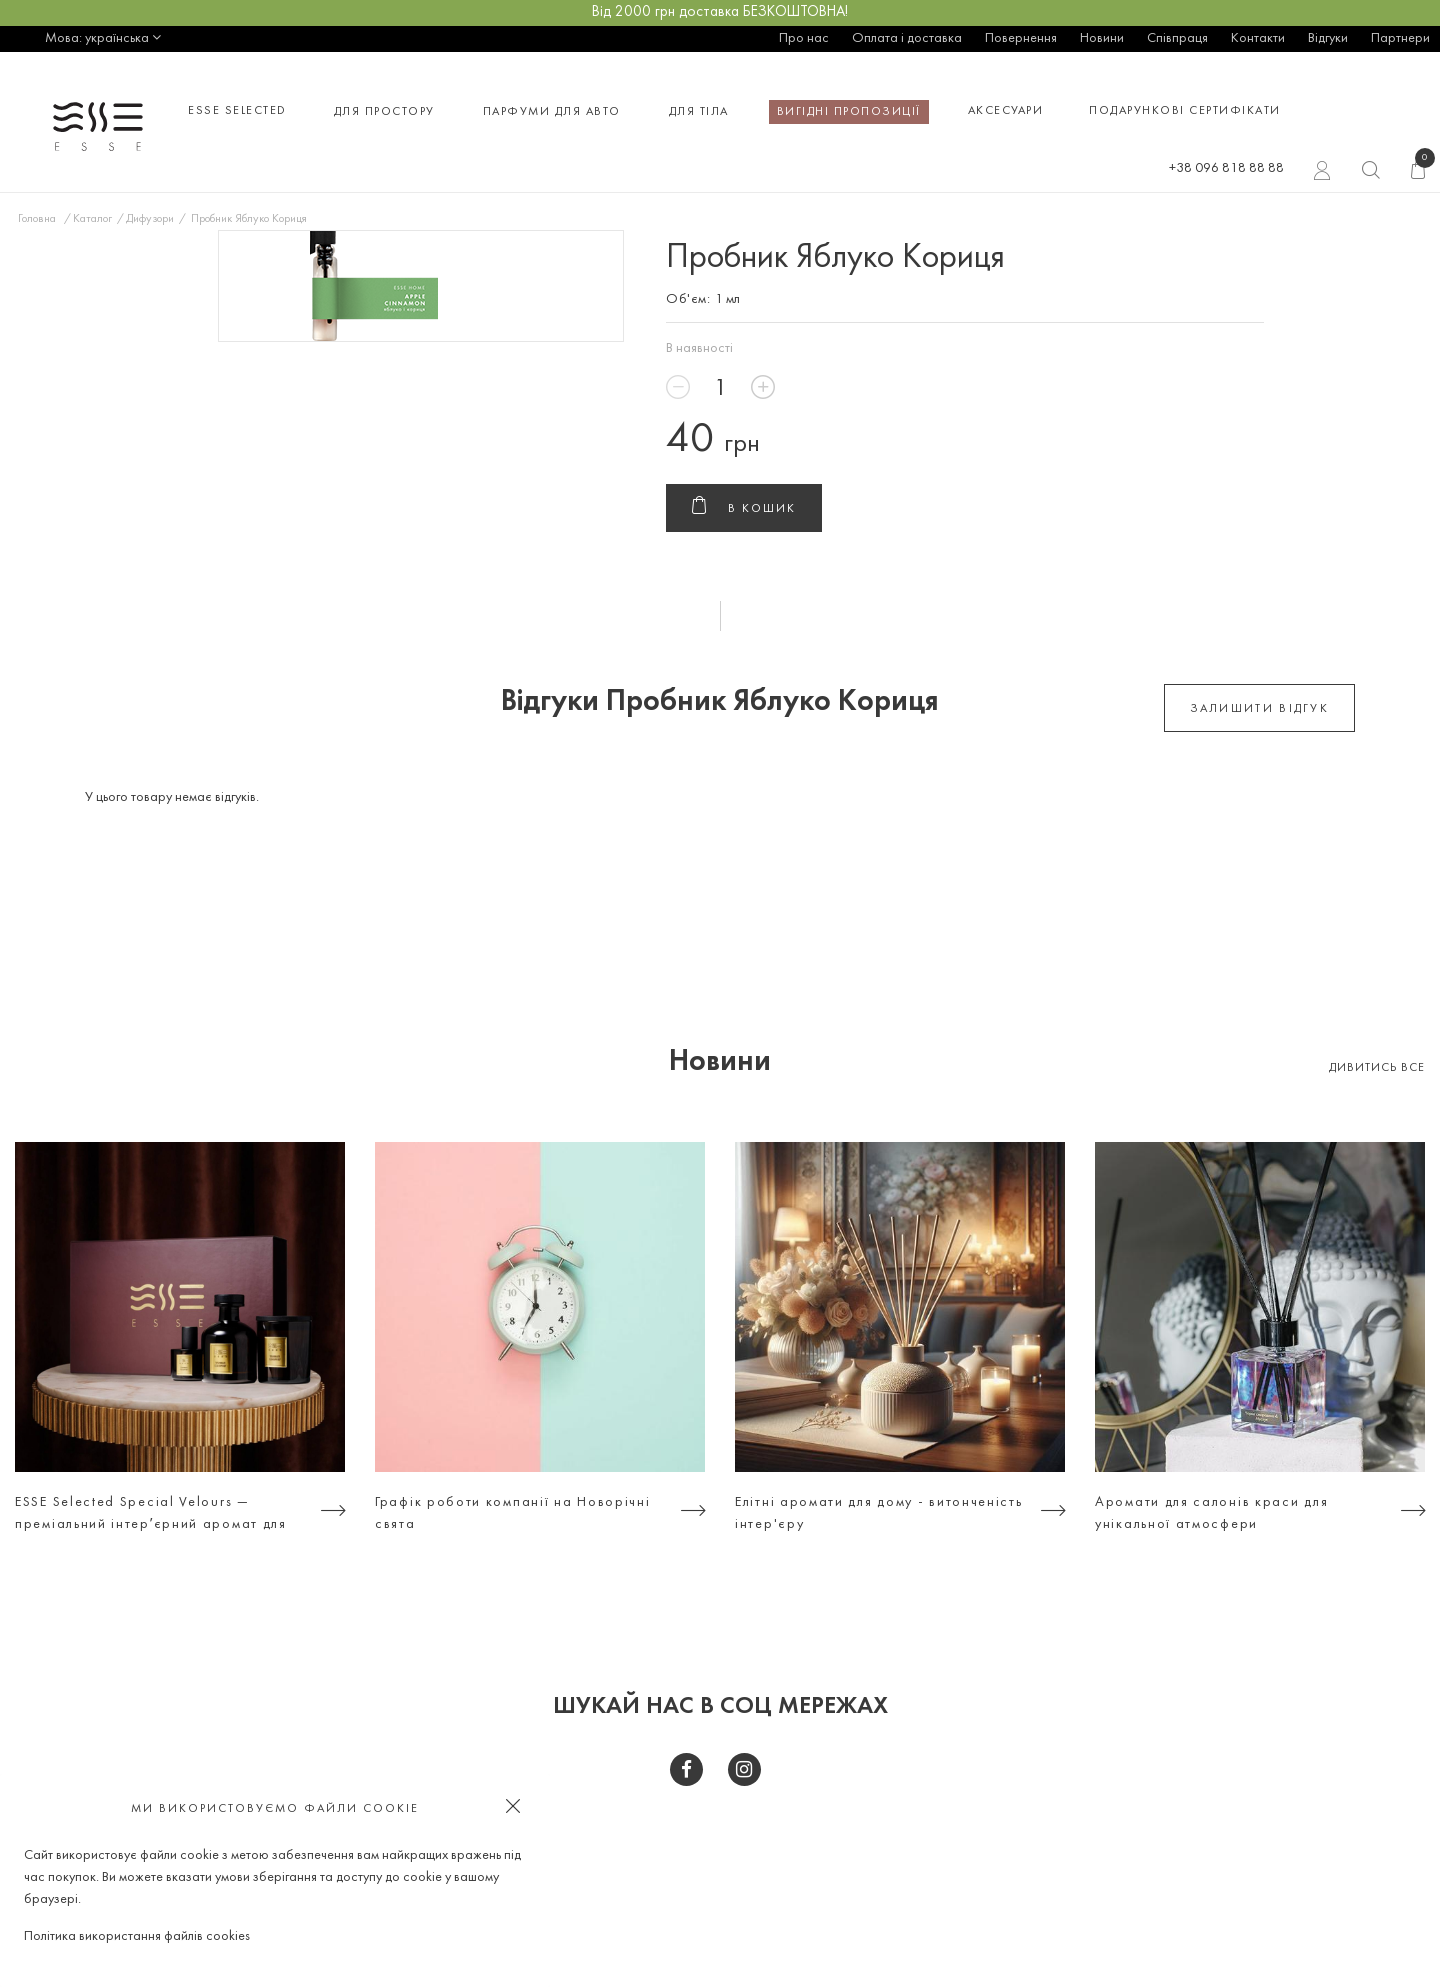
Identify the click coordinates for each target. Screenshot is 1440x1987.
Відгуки (1328, 38)
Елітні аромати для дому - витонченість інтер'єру (879, 1513)
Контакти (1258, 38)
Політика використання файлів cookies (137, 1936)
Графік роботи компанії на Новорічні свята (513, 1513)
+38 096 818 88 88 (1226, 168)
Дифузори (150, 219)
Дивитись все (1377, 1068)
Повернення (1021, 38)
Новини (1102, 38)
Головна (37, 219)
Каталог (92, 219)
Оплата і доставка (907, 38)
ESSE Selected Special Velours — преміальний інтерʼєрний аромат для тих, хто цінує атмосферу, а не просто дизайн (158, 1516)
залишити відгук (1260, 709)
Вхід (1322, 173)
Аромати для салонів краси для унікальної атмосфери (1211, 1513)
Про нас (804, 38)
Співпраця (1177, 38)
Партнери (1400, 38)
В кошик (744, 509)
